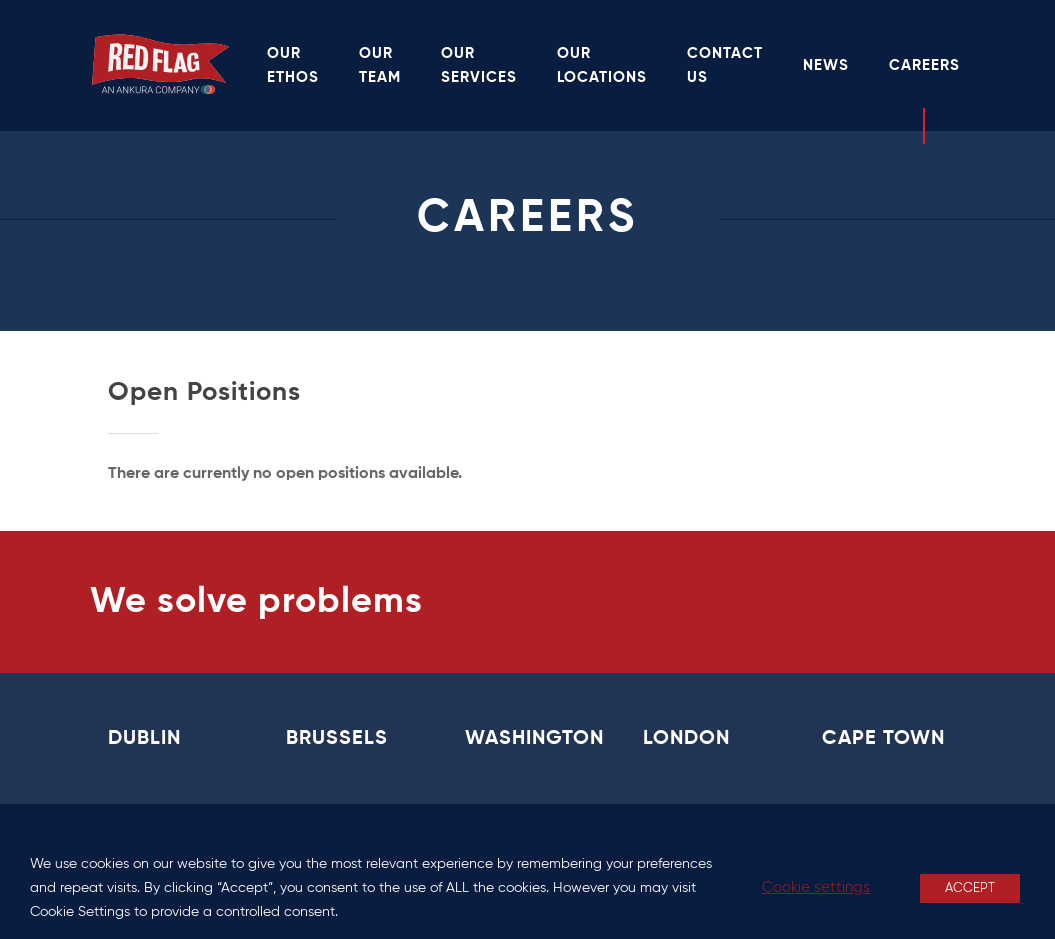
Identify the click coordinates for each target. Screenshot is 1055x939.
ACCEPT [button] (970, 888)
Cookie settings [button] (816, 887)
